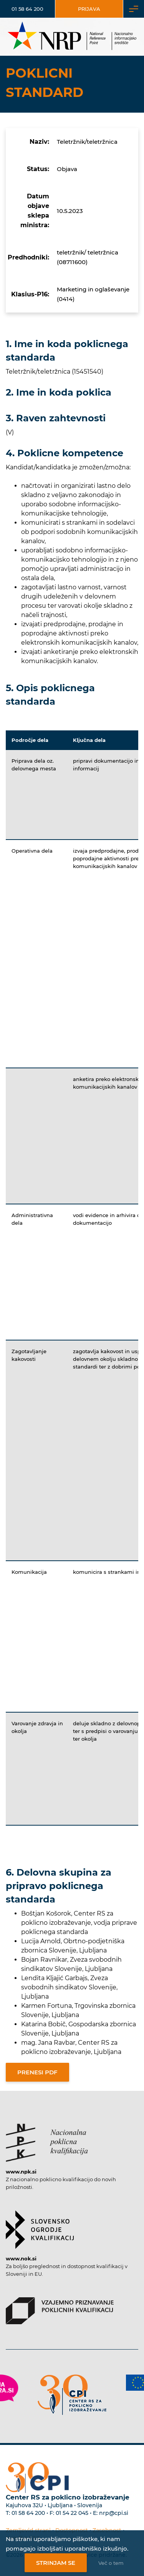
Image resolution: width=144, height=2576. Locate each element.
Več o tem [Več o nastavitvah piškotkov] (111, 2563)
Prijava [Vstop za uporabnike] (89, 9)
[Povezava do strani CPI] (72, 2395)
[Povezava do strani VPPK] (60, 2307)
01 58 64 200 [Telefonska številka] (27, 9)
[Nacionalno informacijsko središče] (72, 37)
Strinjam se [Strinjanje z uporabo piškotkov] (55, 2562)
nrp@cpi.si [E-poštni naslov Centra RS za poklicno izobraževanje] (113, 2512)
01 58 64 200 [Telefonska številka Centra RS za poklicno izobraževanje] (28, 2512)
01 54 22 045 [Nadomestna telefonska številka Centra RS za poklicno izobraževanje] (72, 2512)
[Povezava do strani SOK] (40, 2226)
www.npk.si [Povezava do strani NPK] (21, 2172)
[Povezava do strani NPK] (47, 2139)
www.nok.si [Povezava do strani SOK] (21, 2258)
